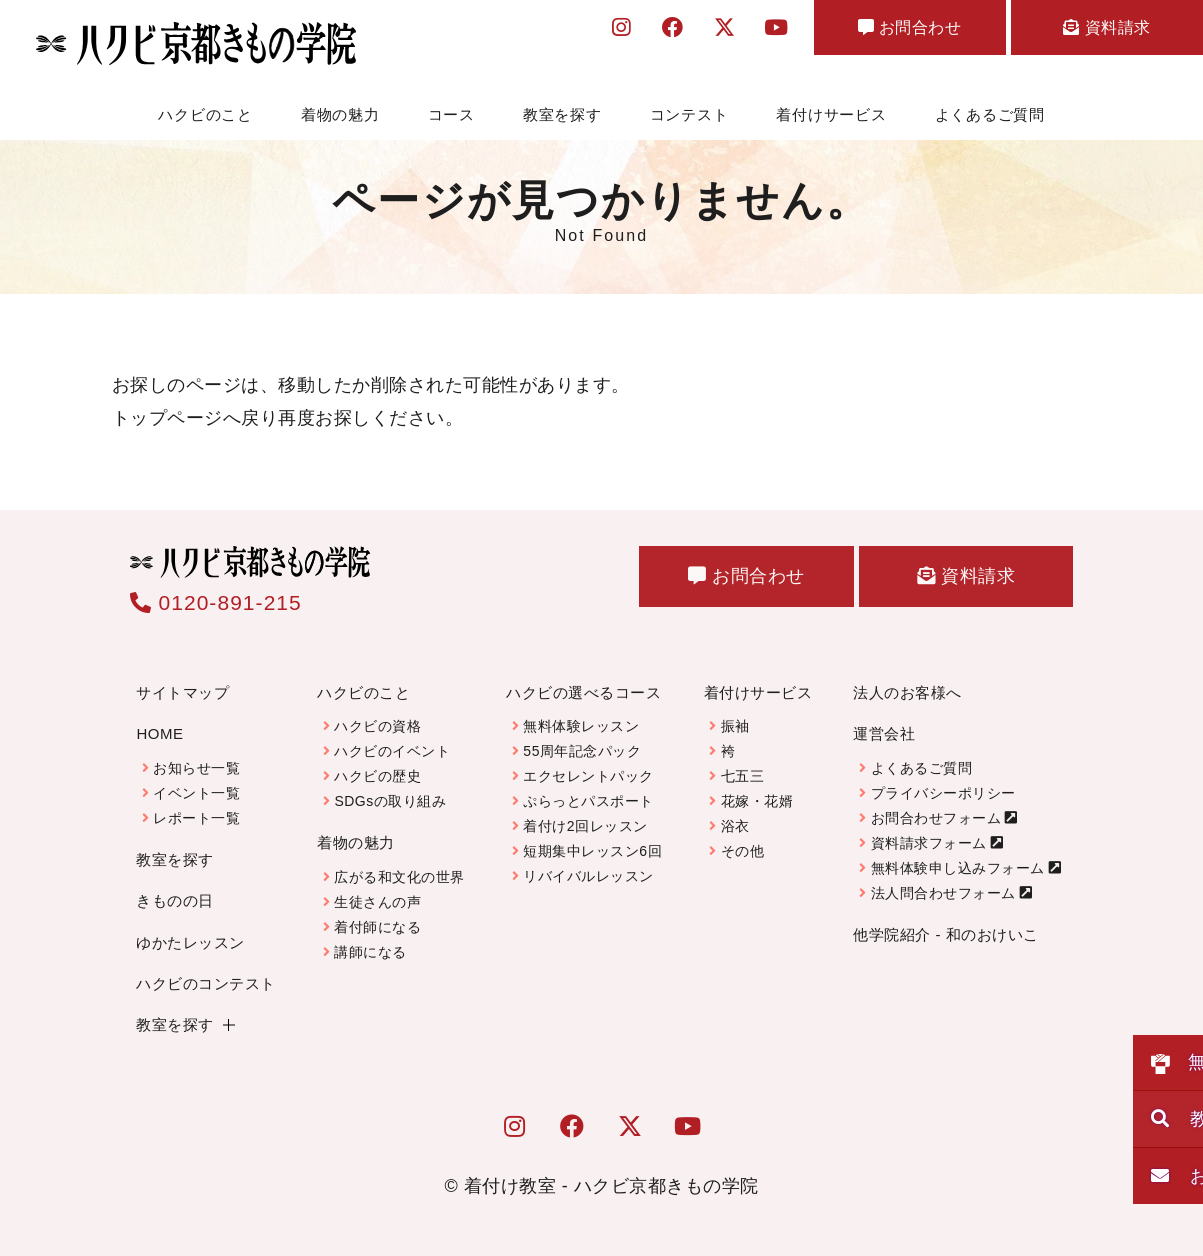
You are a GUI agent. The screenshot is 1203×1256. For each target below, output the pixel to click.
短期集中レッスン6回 (592, 851)
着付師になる (377, 927)
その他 (743, 851)
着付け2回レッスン (585, 826)
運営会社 (884, 733)
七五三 (743, 776)
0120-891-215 (216, 602)
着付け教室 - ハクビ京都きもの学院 (611, 1186)
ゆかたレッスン (190, 941)
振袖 (735, 726)
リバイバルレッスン (588, 876)
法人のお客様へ (907, 692)
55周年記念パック (582, 751)
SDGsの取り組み (390, 801)
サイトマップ (182, 692)
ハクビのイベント (392, 751)
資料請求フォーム (929, 843)
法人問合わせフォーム (943, 893)
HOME (159, 733)
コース (451, 114)
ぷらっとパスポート (588, 801)
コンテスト (689, 114)
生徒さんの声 (377, 902)
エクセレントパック (588, 776)
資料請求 (1095, 32)
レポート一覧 (196, 818)
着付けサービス (831, 114)
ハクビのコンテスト (206, 983)
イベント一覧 (196, 793)
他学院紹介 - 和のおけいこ (945, 934)
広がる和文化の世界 (399, 877)
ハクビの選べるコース (583, 692)
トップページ (167, 417)
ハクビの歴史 (377, 776)
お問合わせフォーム (936, 818)
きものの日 (175, 900)
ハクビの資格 (377, 726)
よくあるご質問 (990, 114)
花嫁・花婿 (757, 801)
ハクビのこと (205, 114)
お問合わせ (873, 32)
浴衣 (735, 826)
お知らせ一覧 (196, 768)
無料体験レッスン (581, 726)
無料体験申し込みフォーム (958, 868)
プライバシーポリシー (943, 793)
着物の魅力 (340, 114)
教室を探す (562, 114)
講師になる (370, 952)
